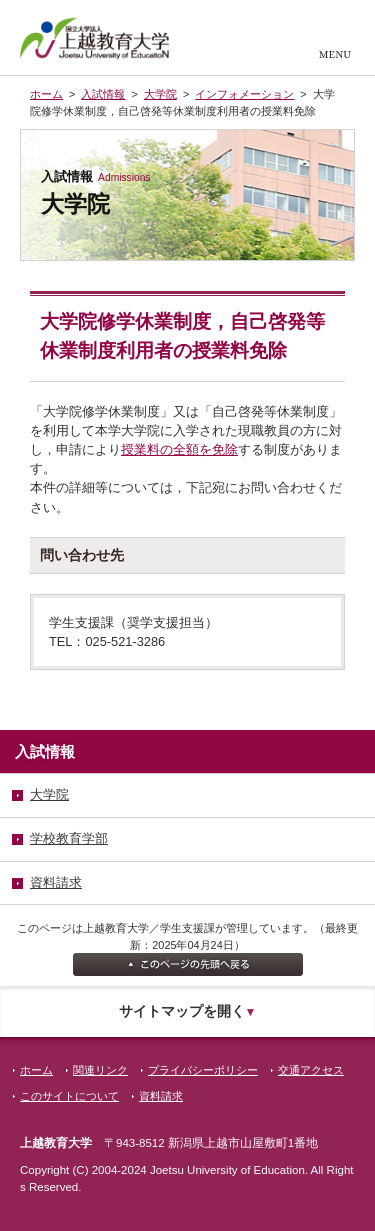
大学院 (160, 94)
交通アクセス (311, 1070)
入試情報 (103, 94)
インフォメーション (244, 94)
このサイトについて (69, 1096)
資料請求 (161, 1096)
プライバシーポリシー (203, 1070)
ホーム (46, 94)
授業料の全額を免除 (179, 449)
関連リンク (100, 1070)
